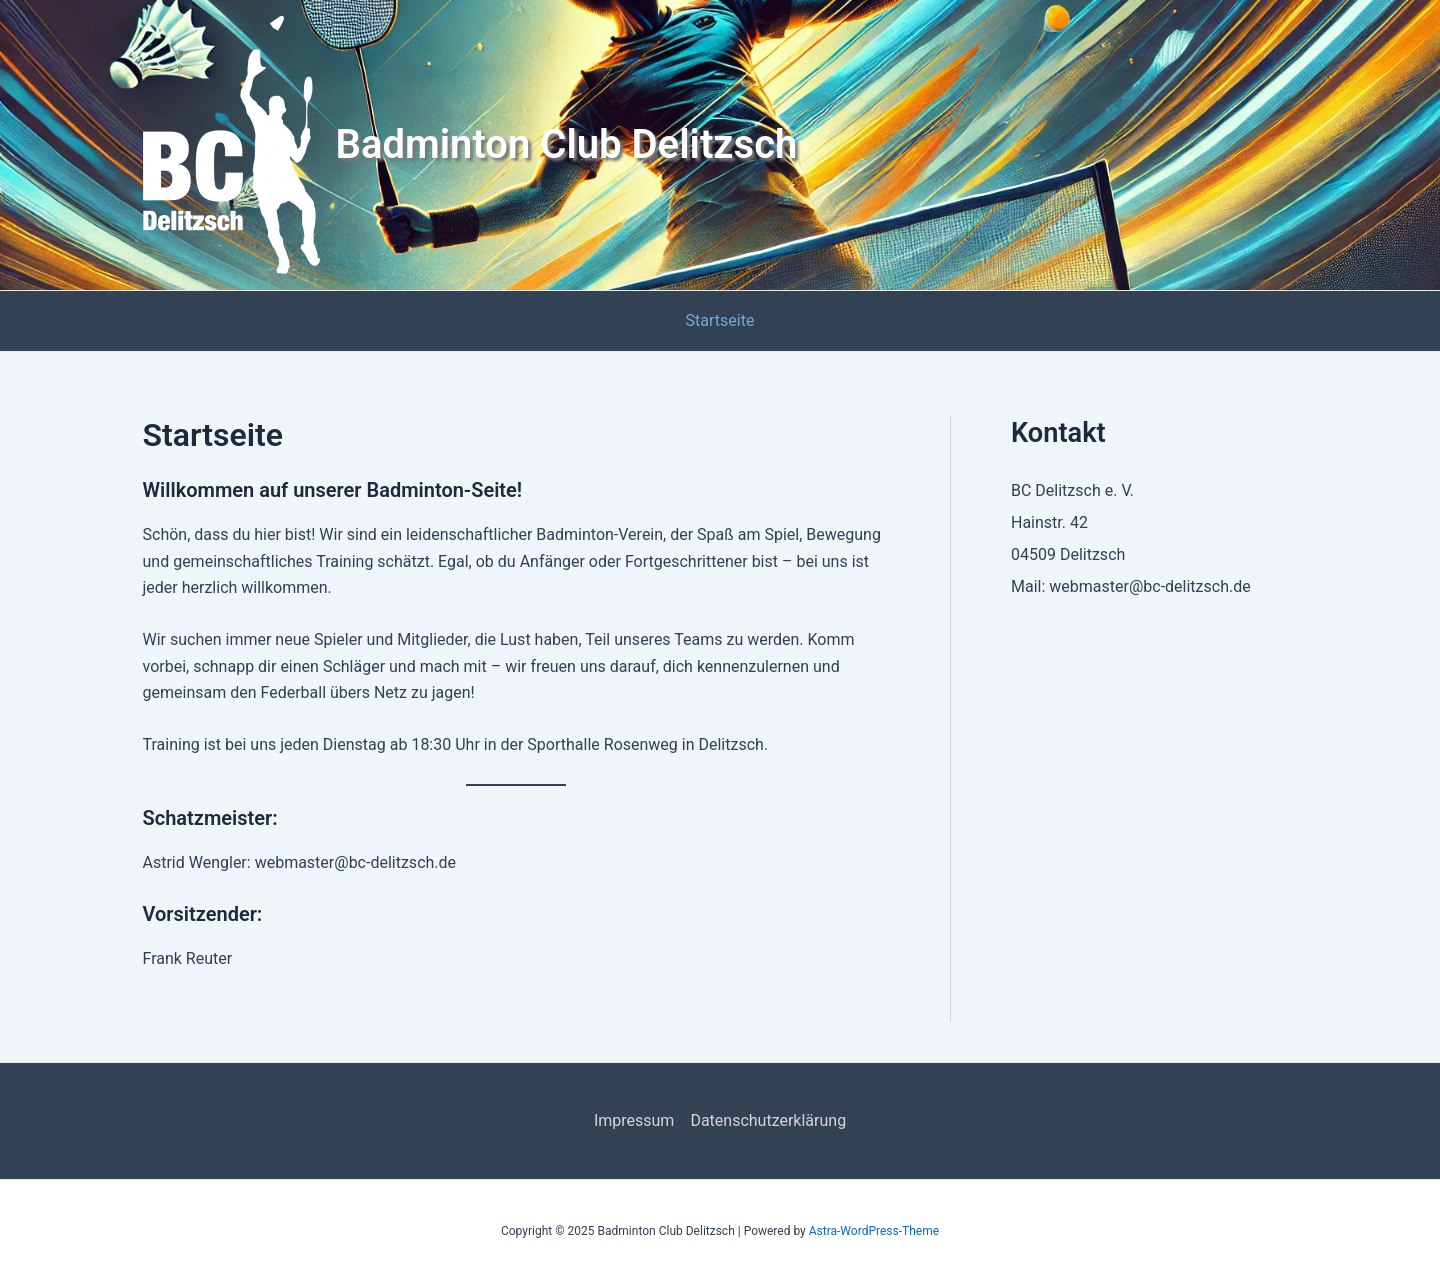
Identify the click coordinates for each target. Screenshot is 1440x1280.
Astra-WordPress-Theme (874, 1231)
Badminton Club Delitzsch (567, 144)
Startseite (720, 320)
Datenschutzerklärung (768, 1120)
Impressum (634, 1120)
